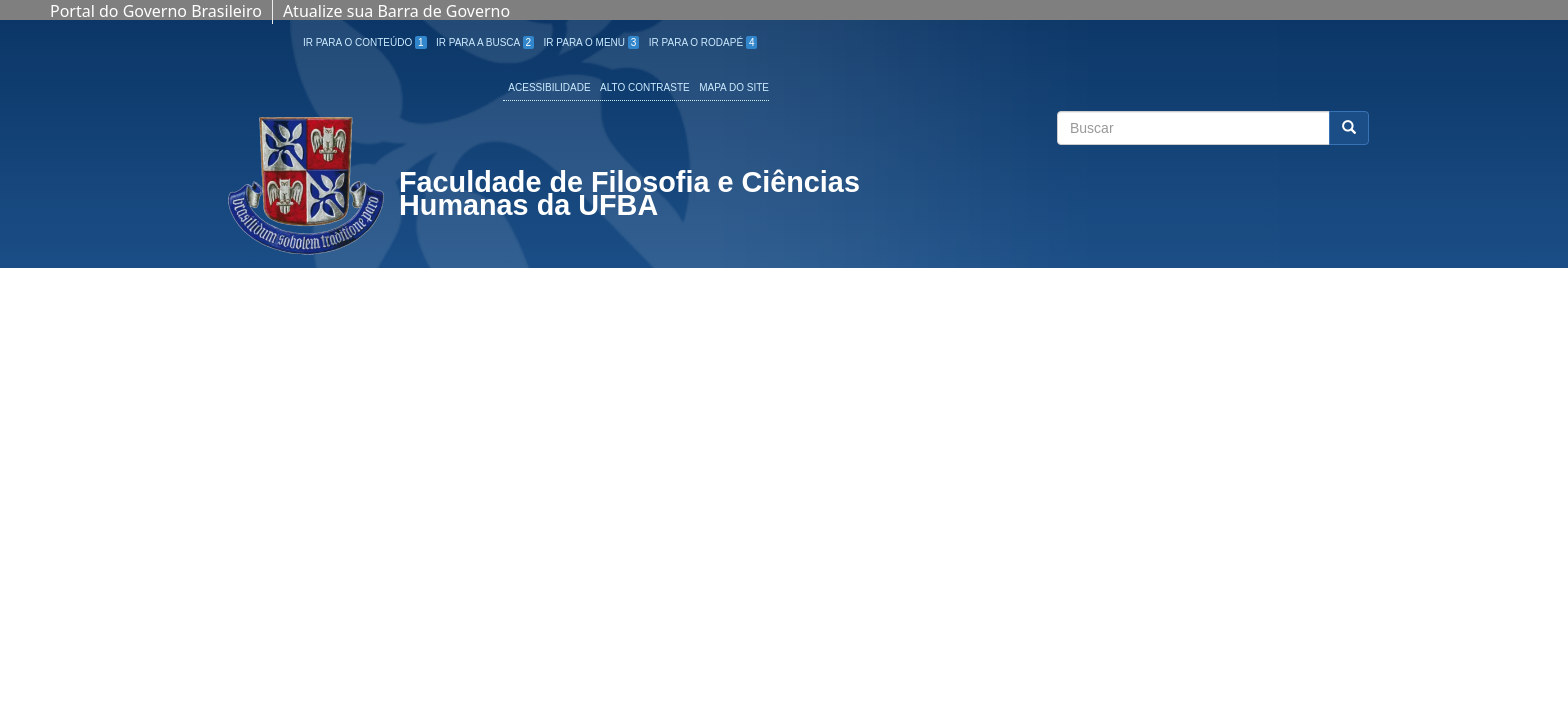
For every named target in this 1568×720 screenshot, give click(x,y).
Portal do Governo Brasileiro (156, 11)
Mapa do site (734, 87)
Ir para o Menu (592, 42)
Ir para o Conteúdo (365, 42)
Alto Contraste (645, 87)
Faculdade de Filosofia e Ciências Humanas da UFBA (629, 196)
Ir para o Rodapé (703, 42)
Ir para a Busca (485, 42)
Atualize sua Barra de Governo (396, 11)
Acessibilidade (549, 87)
